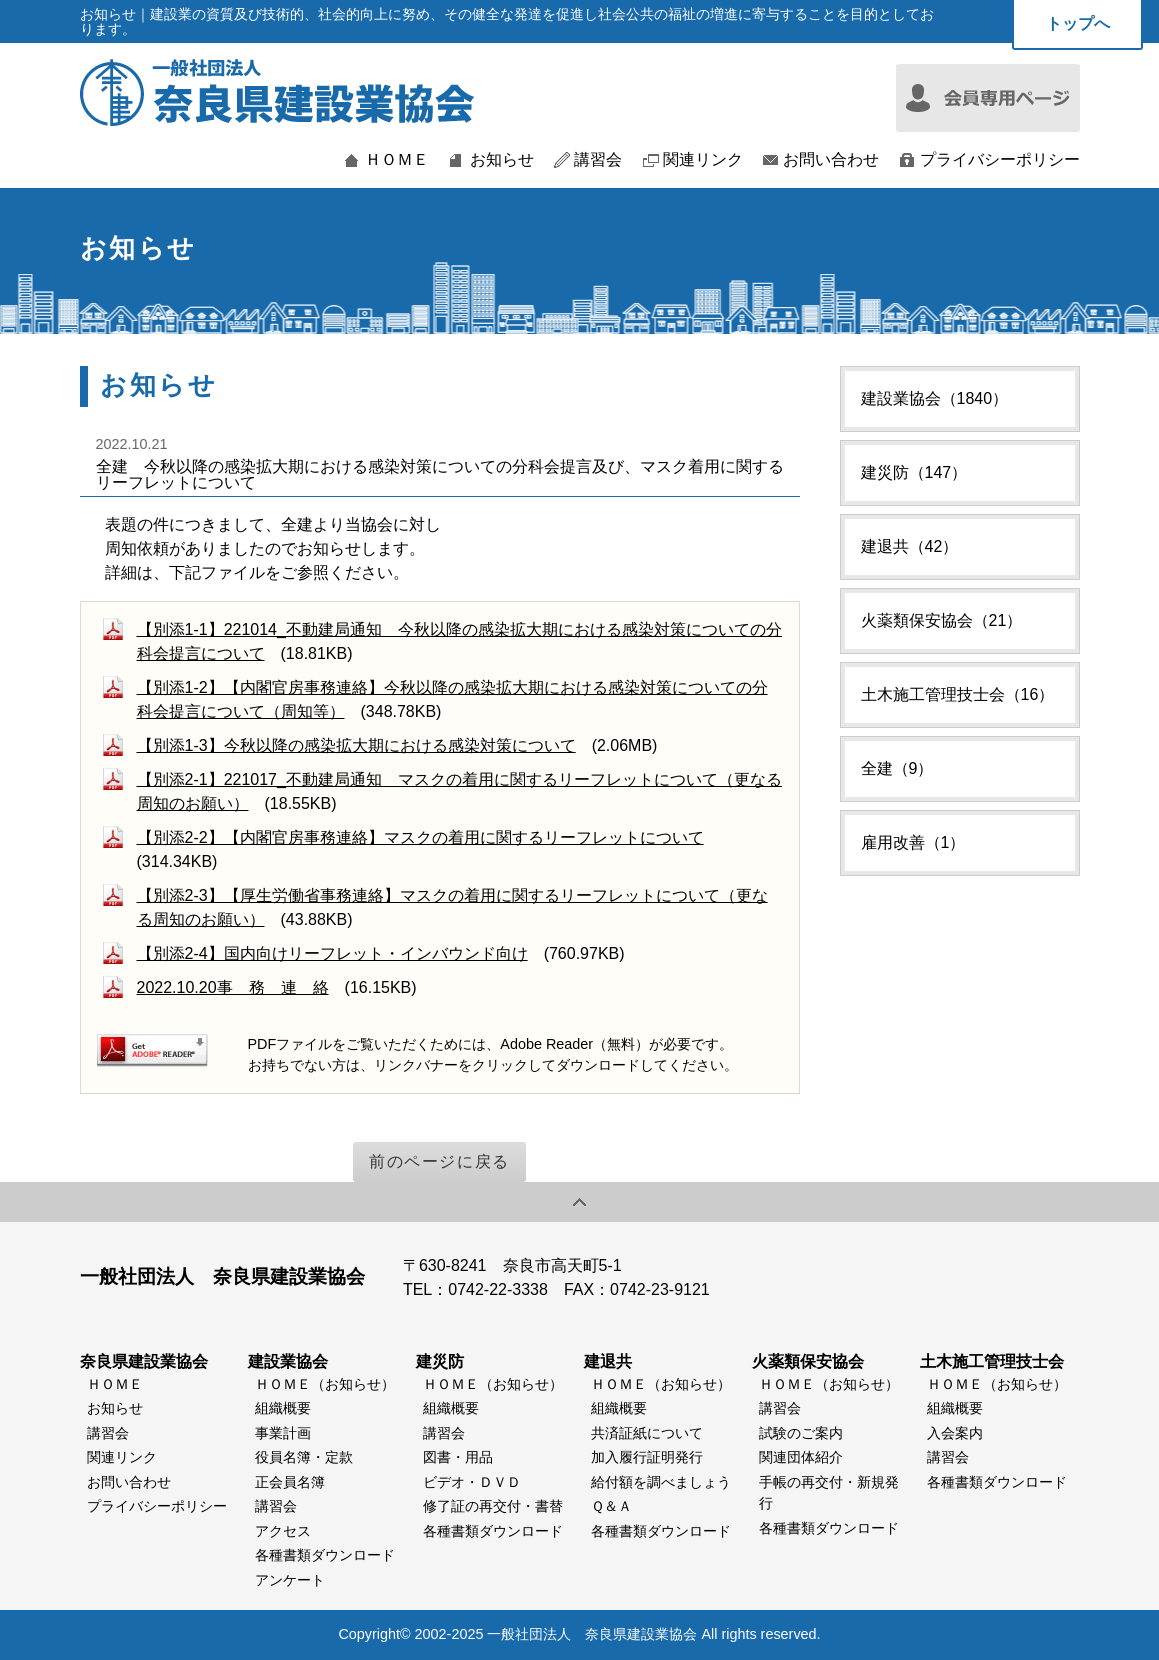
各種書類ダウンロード (325, 1555)
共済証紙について (647, 1433)
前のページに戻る (439, 1161)
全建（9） (897, 768)
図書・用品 (458, 1457)
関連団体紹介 (801, 1457)
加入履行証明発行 (647, 1457)
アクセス (283, 1531)
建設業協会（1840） (935, 398)
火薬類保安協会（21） (942, 620)
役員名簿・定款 (304, 1457)
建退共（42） (910, 546)
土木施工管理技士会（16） (958, 694)
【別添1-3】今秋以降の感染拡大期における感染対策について (356, 745)
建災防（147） (914, 472)
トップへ (1078, 23)
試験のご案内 (801, 1433)
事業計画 (283, 1433)
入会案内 (955, 1433)
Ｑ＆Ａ (611, 1506)
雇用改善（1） (913, 842)
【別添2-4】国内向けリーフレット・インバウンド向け (332, 953)
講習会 (598, 160)
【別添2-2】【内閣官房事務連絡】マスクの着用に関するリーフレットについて (420, 837)
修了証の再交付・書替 (493, 1506)
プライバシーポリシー (1000, 160)
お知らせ (502, 160)
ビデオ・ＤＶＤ (472, 1482)
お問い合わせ (831, 160)
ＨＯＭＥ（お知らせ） (325, 1384)
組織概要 (283, 1408)
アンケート (290, 1580)
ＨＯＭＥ (397, 160)
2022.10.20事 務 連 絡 (233, 987)
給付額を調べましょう (661, 1482)
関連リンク (703, 160)
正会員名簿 (290, 1482)
